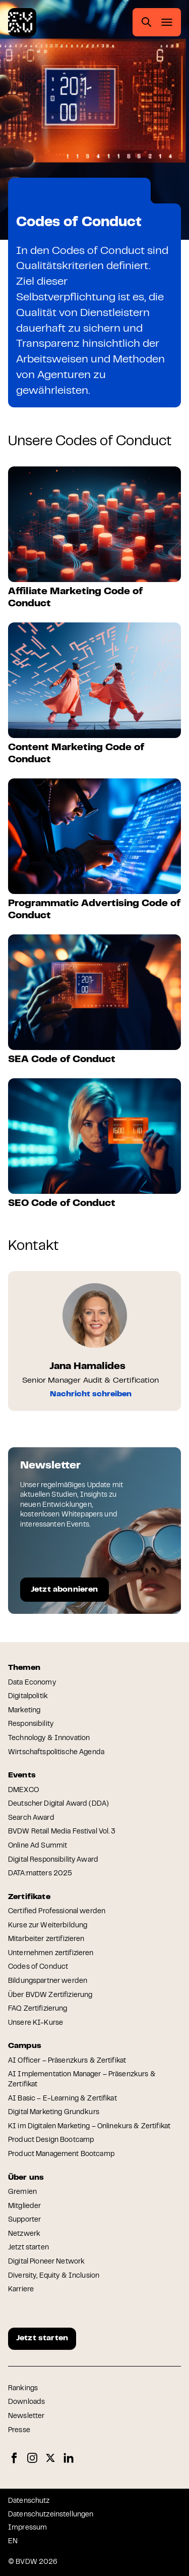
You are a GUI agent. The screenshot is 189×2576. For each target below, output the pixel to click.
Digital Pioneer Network (46, 2262)
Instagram (32, 2458)
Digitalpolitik (28, 1697)
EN (13, 2542)
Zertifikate (64, 192)
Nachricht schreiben (91, 1394)
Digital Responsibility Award (53, 1860)
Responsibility (30, 1724)
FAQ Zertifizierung (38, 2009)
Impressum (27, 2528)
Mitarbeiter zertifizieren (46, 1939)
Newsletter (26, 2416)
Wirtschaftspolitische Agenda (56, 1753)
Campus (24, 2045)
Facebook (14, 2458)
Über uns (26, 2177)
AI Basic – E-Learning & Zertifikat (62, 2099)
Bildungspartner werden (47, 1981)
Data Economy (32, 1683)
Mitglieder (24, 2206)
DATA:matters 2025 (40, 1874)
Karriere (21, 2290)
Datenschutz (29, 2501)
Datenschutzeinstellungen (50, 2515)
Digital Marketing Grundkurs (53, 2113)
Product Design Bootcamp (51, 2140)
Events (22, 1775)
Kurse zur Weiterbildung (47, 1926)
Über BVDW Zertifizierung (50, 1995)
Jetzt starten (28, 2248)
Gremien (22, 2192)
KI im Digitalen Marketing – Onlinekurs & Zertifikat (89, 2127)
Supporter (24, 2220)
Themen (24, 1667)
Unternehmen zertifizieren (51, 1954)
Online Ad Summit (37, 1846)
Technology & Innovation (49, 1739)
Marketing (24, 1711)
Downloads (26, 2402)
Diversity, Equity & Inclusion (53, 2276)
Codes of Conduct (38, 1967)
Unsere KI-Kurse (35, 2023)
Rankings (23, 2389)
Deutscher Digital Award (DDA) (58, 1804)
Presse (19, 2431)
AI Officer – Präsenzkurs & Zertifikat (67, 2061)
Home (26, 192)
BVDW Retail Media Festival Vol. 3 (62, 1832)
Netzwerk (24, 2234)
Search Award (31, 1818)
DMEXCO (23, 1791)
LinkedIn (68, 2458)
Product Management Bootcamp (61, 2154)
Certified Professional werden (56, 1912)
